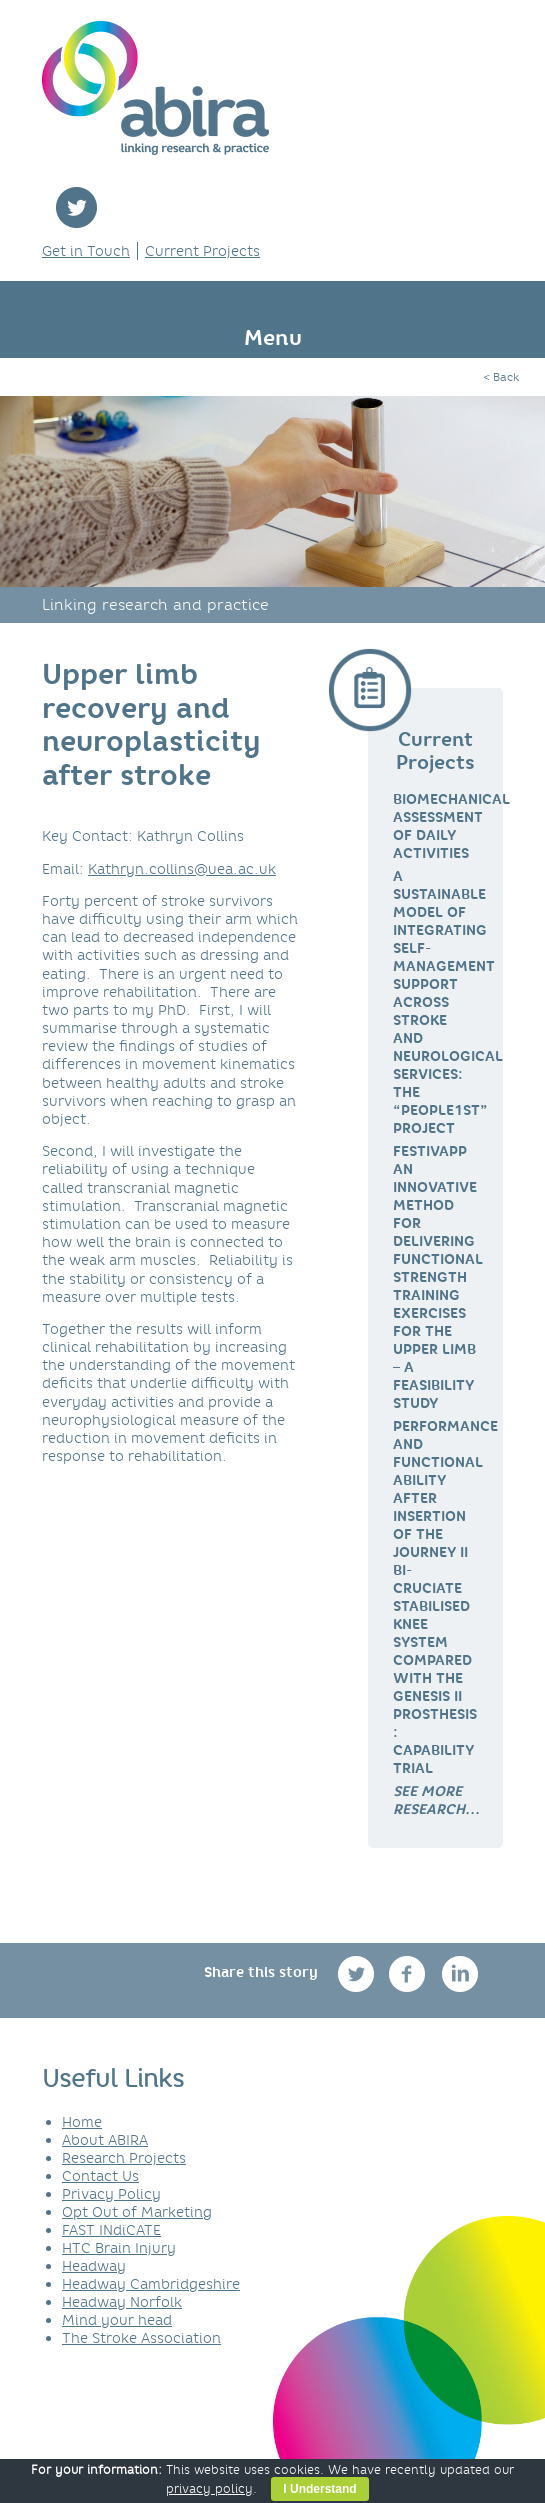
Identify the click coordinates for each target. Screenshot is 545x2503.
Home (82, 2122)
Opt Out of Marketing (137, 2212)
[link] (436, 1800)
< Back (501, 377)
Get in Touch (86, 251)
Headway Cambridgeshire (151, 2284)
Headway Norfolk (122, 2302)
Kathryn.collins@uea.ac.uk (182, 869)
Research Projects (124, 2158)
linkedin (460, 1973)
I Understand (319, 2489)
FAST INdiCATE (111, 2230)
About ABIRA (105, 2140)
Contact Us (100, 2176)
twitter (76, 207)
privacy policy (209, 2488)
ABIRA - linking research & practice (155, 88)
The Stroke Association (141, 2338)
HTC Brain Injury (119, 2248)
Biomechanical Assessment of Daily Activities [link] (451, 826)
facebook (409, 1973)
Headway (94, 2266)
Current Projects (202, 251)
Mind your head (117, 2320)
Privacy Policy (111, 2194)
